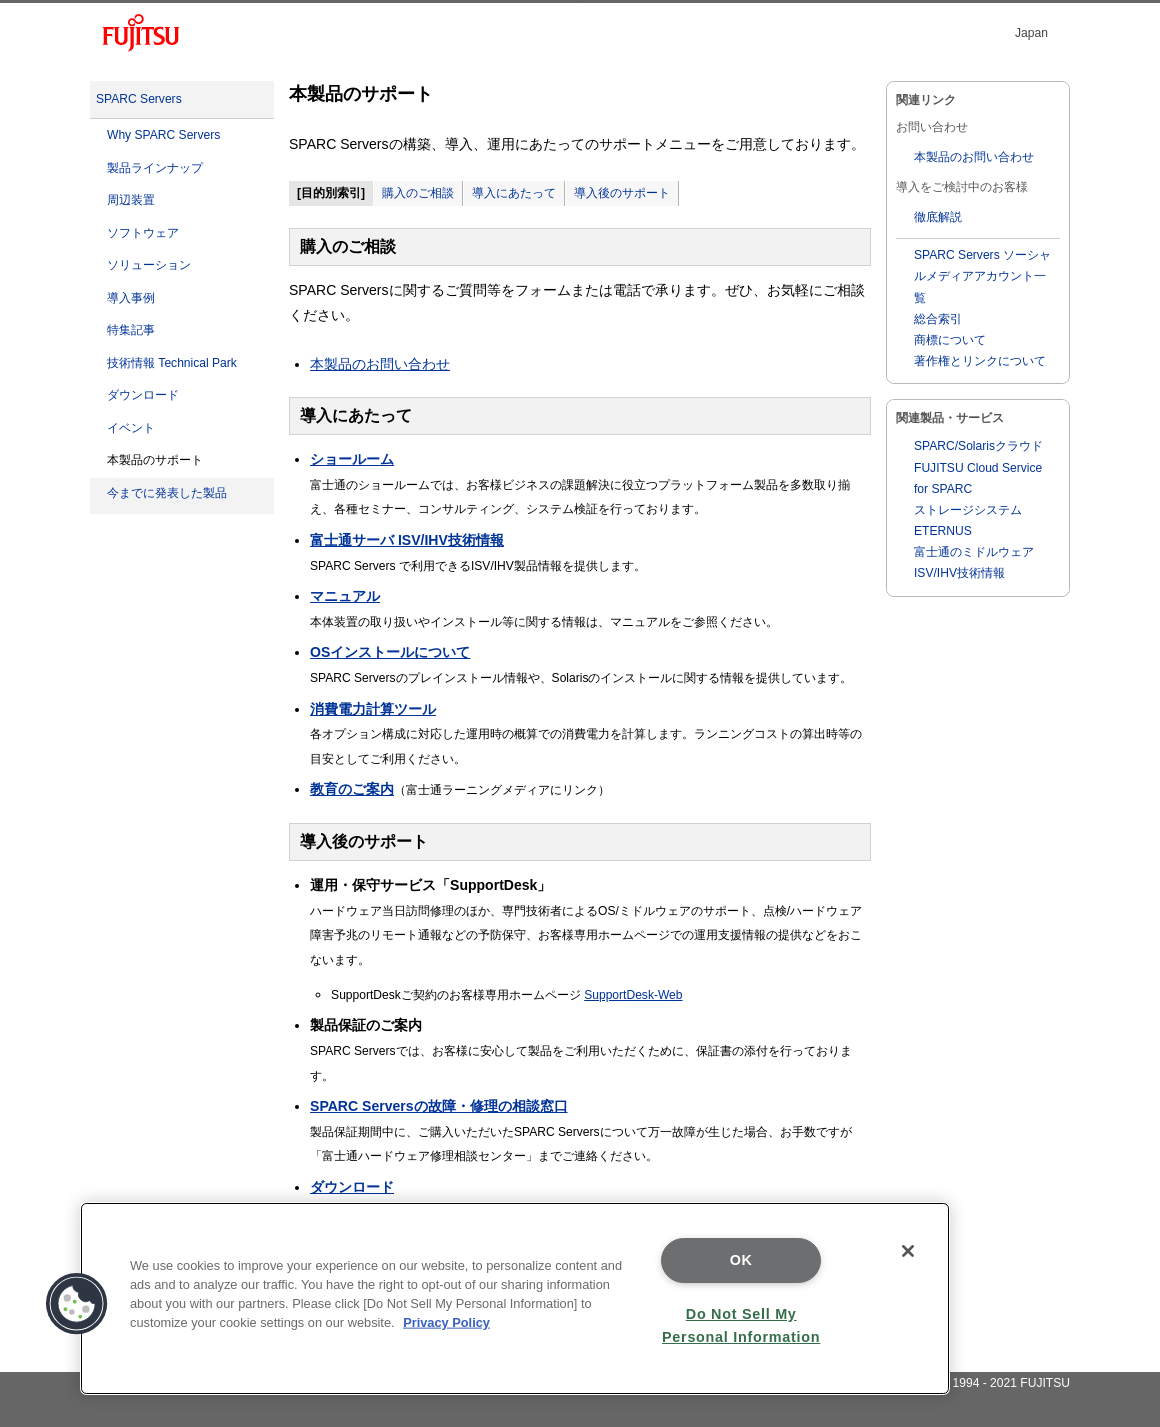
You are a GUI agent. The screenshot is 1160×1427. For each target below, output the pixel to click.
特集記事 (131, 330)
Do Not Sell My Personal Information (741, 1325)
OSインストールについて (390, 652)
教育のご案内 (352, 789)
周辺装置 (131, 200)
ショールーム (352, 459)
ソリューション (149, 265)
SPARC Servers (139, 99)
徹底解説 (938, 217)
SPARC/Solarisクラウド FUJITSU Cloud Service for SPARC (978, 467)
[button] (77, 1304)
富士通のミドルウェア (974, 552)
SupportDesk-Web (633, 995)
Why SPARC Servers (163, 135)
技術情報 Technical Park (172, 363)
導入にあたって (514, 193)
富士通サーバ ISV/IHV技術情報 (407, 540)
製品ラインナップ (155, 168)
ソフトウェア (143, 233)
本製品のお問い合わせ (380, 364)
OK (741, 1260)
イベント (131, 428)
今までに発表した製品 (167, 493)
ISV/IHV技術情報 (959, 573)
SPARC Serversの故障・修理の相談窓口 (438, 1106)
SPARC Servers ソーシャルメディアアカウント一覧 (982, 276)
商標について (950, 340)
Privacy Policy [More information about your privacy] (446, 1322)
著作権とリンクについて (980, 361)
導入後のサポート (622, 193)
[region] (515, 1298)
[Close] (908, 1251)
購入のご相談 (418, 193)
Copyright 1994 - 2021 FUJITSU (983, 1383)
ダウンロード (143, 395)
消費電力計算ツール (373, 709)
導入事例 (131, 298)
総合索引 (938, 319)
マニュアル (345, 596)
